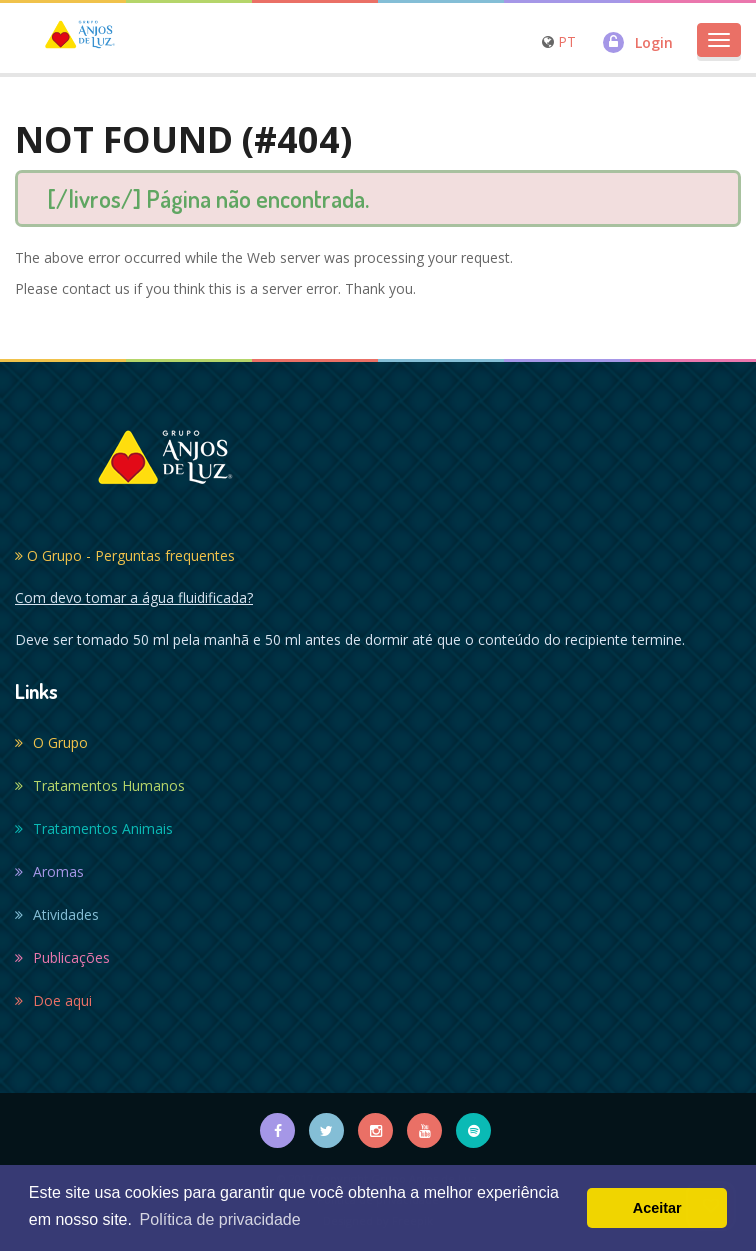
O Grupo (51, 742)
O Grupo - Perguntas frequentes (125, 555)
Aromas (49, 871)
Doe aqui (53, 1000)
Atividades (57, 914)
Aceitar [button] (657, 1208)
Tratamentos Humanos (100, 785)
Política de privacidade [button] (220, 1219)
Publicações (62, 957)
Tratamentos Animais (94, 828)
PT (567, 41)
